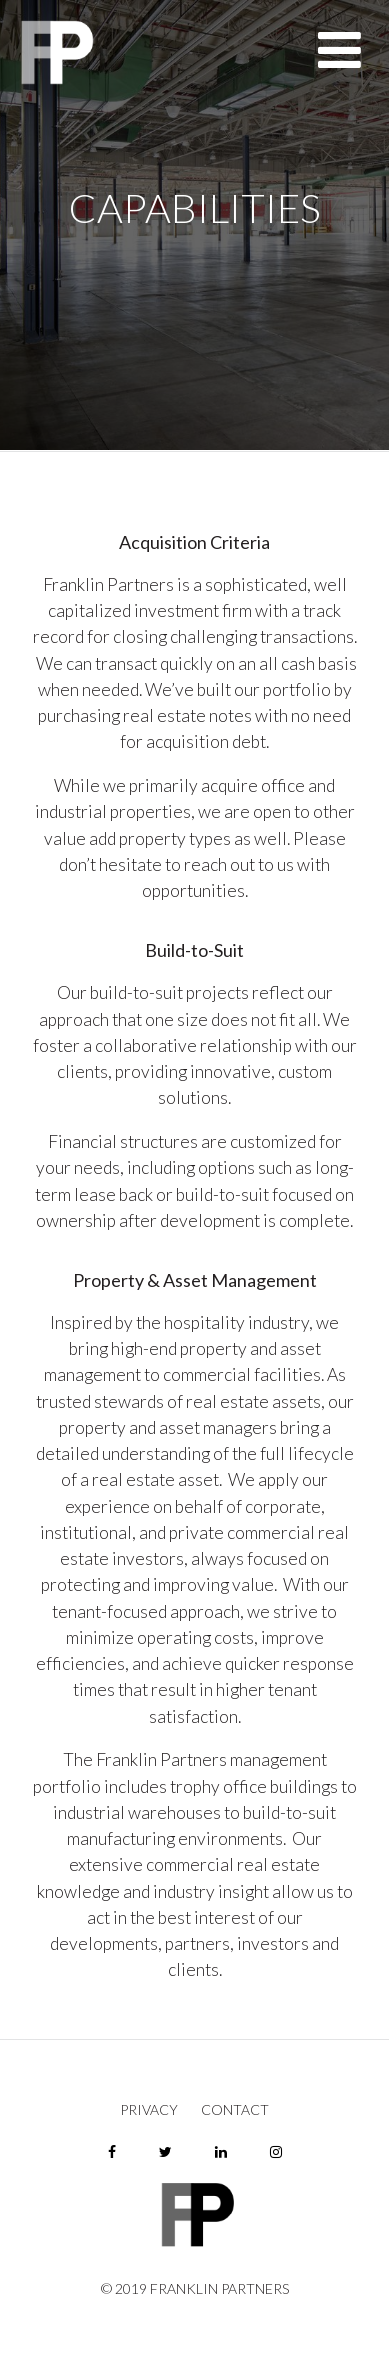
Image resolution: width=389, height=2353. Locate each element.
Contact (235, 2110)
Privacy (149, 2110)
